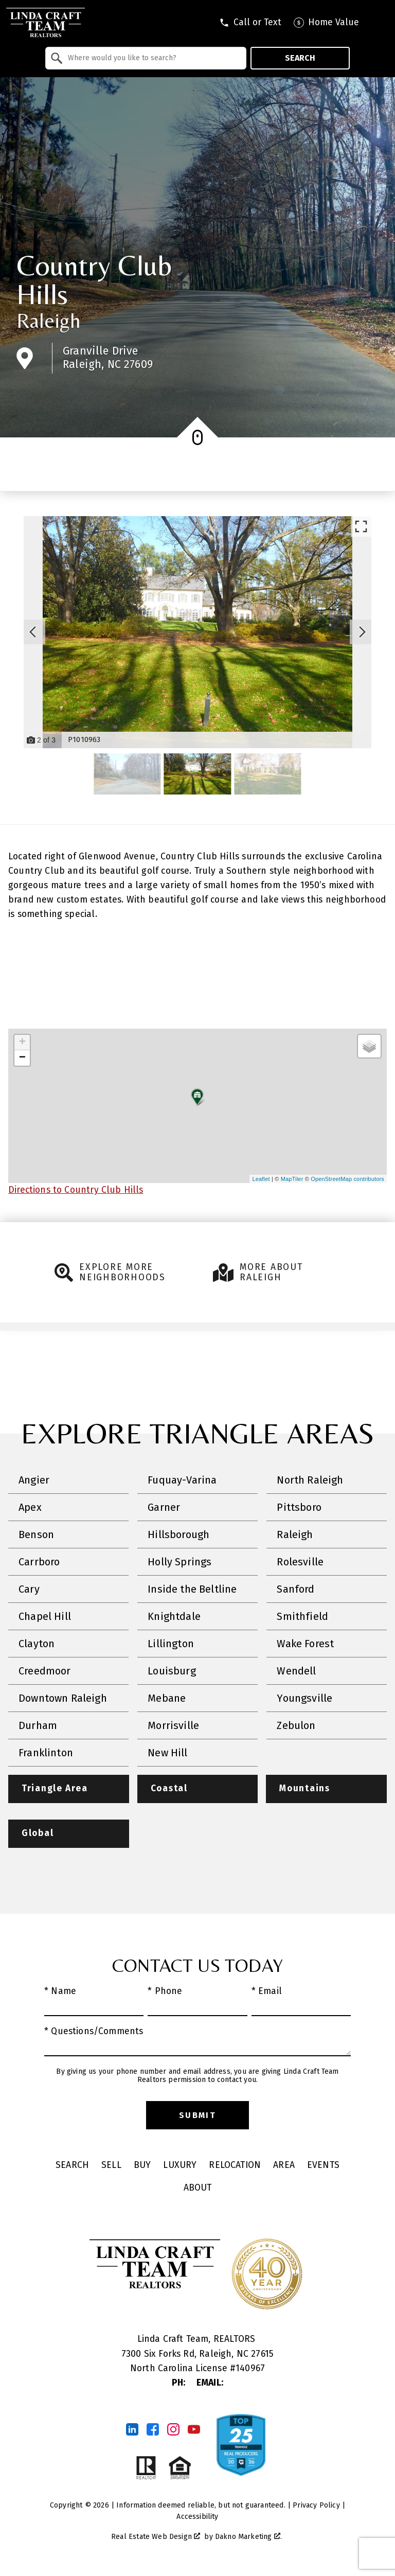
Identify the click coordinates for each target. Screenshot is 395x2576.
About (198, 2188)
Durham (38, 1725)
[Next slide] (362, 632)
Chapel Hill (45, 1616)
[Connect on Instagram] (173, 2430)
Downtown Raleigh (63, 1698)
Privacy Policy (316, 2505)
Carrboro (39, 1562)
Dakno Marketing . (248, 2537)
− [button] (22, 1058)
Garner (164, 1507)
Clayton (37, 1643)
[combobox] (145, 58)
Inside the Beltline (192, 1589)
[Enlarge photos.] (361, 526)
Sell (111, 2165)
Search (300, 58)
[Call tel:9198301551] (250, 22)
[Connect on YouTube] (194, 2430)
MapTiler (292, 1179)
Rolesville (300, 1562)
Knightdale (174, 1616)
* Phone (165, 1991)
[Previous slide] (33, 632)
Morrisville (173, 1725)
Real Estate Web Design (155, 2537)
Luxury (179, 2165)
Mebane (167, 1698)
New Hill (167, 1752)
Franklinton (46, 1752)
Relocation (235, 2165)
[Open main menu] (379, 22)
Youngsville (304, 1698)
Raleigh (48, 320)
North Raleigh (310, 1480)
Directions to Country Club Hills (75, 1190)
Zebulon (296, 1725)
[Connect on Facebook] (153, 2430)
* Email (267, 1991)
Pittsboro (299, 1507)
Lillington (171, 1643)
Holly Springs (179, 1562)
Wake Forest (305, 1643)
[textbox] (152, 58)
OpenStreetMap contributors (347, 1179)
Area (284, 2165)
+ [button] (22, 1042)
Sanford (295, 1589)
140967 (250, 2368)
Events (323, 2165)
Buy (142, 2165)
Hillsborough (178, 1534)
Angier (34, 1480)
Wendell (296, 1671)
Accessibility (197, 2517)
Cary (29, 1589)
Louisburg (172, 1671)
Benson (36, 1534)
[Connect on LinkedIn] (132, 2430)
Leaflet (261, 1179)
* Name (60, 1991)
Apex (30, 1507)
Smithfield (302, 1616)
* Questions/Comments (93, 2031)
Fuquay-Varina (182, 1480)
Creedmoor (45, 1671)
